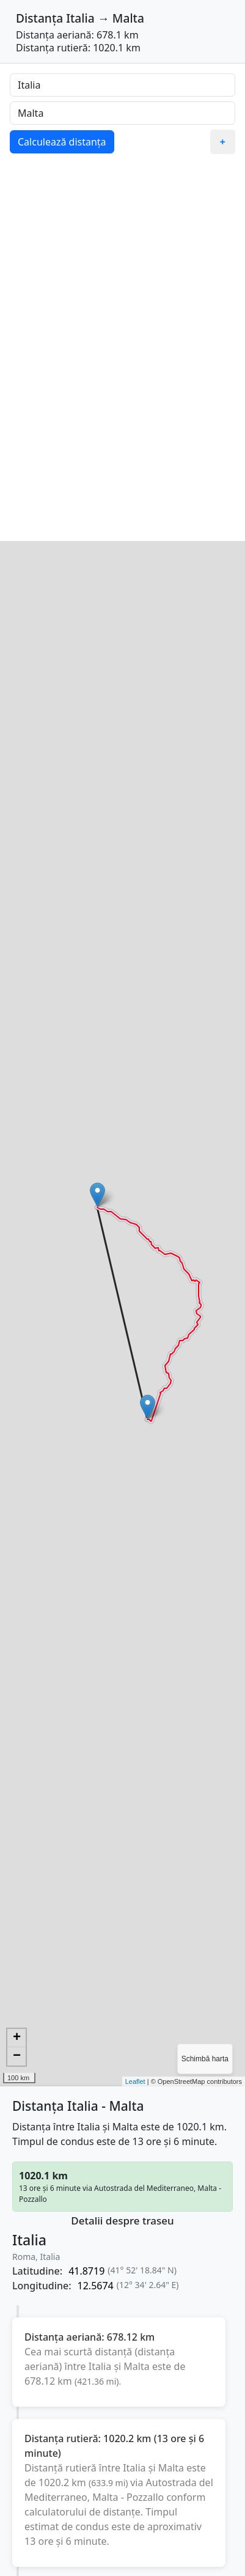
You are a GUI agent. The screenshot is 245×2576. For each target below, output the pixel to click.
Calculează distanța (62, 142)
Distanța (39, 18)
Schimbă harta (205, 2059)
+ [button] (17, 2038)
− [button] (17, 2056)
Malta (128, 18)
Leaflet (135, 2081)
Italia (80, 18)
